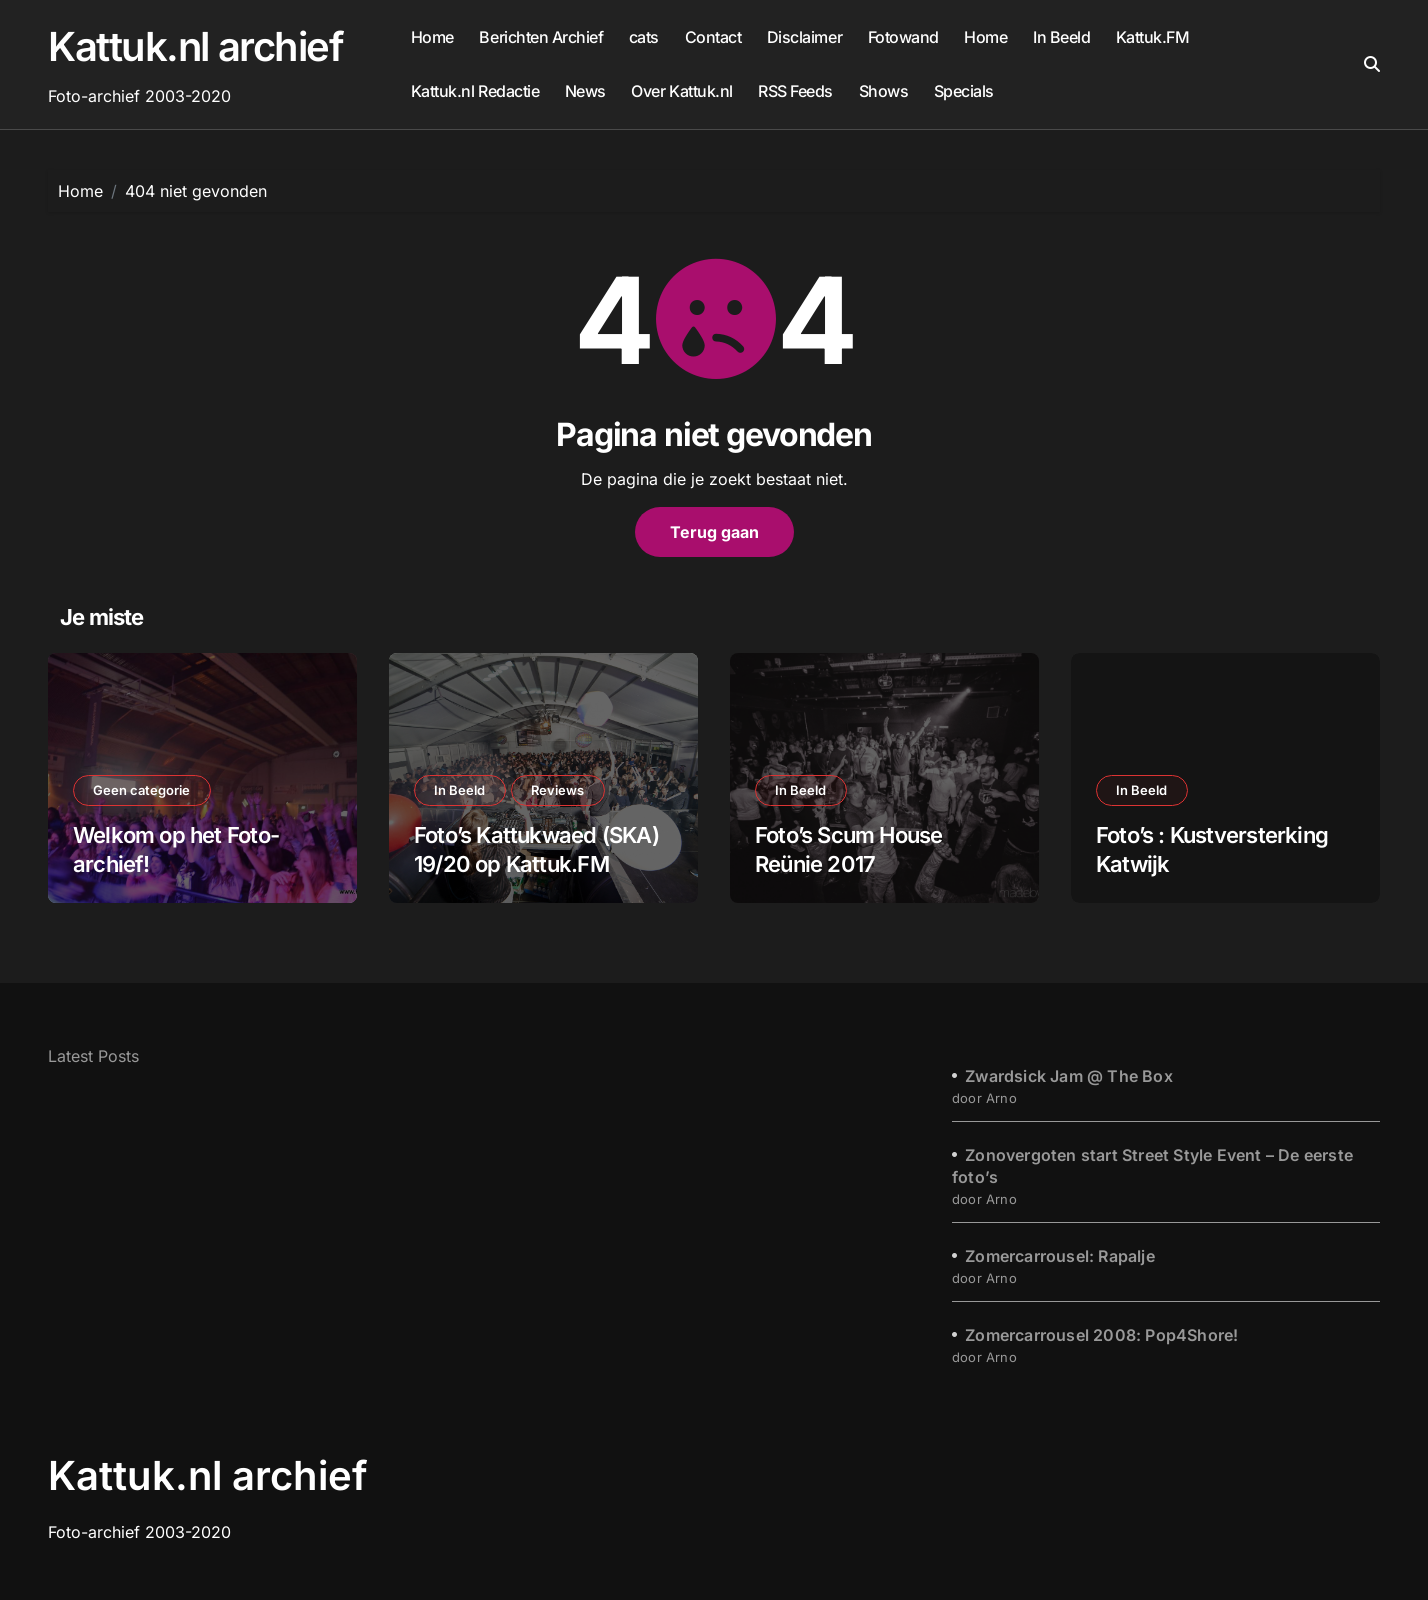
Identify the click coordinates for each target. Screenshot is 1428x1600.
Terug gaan (714, 532)
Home (432, 37)
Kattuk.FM (1153, 37)
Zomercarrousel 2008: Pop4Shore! (1101, 1335)
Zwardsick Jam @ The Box (1069, 1076)
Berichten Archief (541, 37)
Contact (713, 37)
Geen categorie (142, 790)
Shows (884, 91)
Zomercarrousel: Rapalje (1060, 1256)
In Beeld (1061, 37)
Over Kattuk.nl (681, 91)
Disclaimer (804, 37)
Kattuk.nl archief (196, 46)
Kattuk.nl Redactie (475, 91)
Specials (964, 91)
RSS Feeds (795, 91)
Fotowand (903, 37)
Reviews (559, 790)
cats (644, 37)
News (585, 91)
